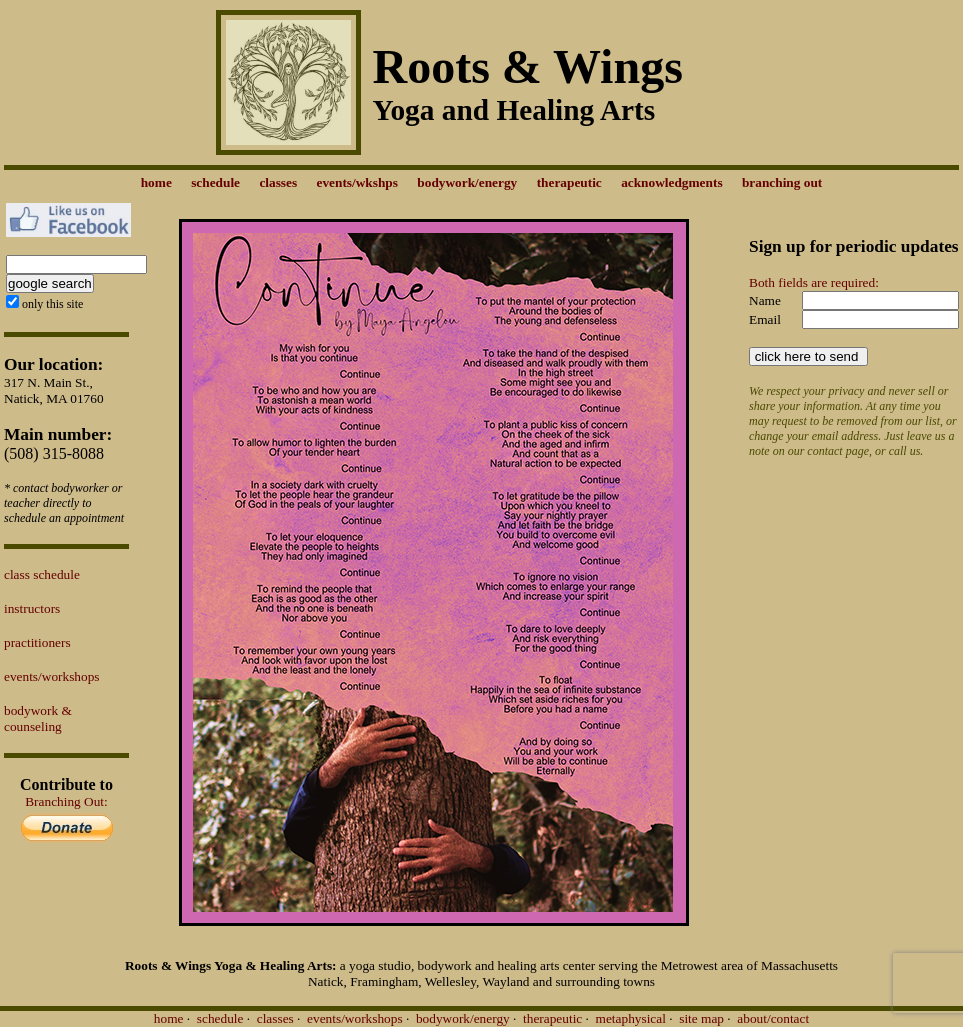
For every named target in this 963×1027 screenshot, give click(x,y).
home (169, 1018)
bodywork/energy (463, 1018)
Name (765, 300)
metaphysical (631, 1018)
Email (765, 319)
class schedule (42, 574)
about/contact (773, 1018)
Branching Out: (66, 801)
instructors (32, 608)
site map (701, 1018)
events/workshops (52, 676)
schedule (220, 1018)
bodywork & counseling (38, 718)
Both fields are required (812, 282)
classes (275, 1018)
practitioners (37, 642)
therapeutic (552, 1018)
